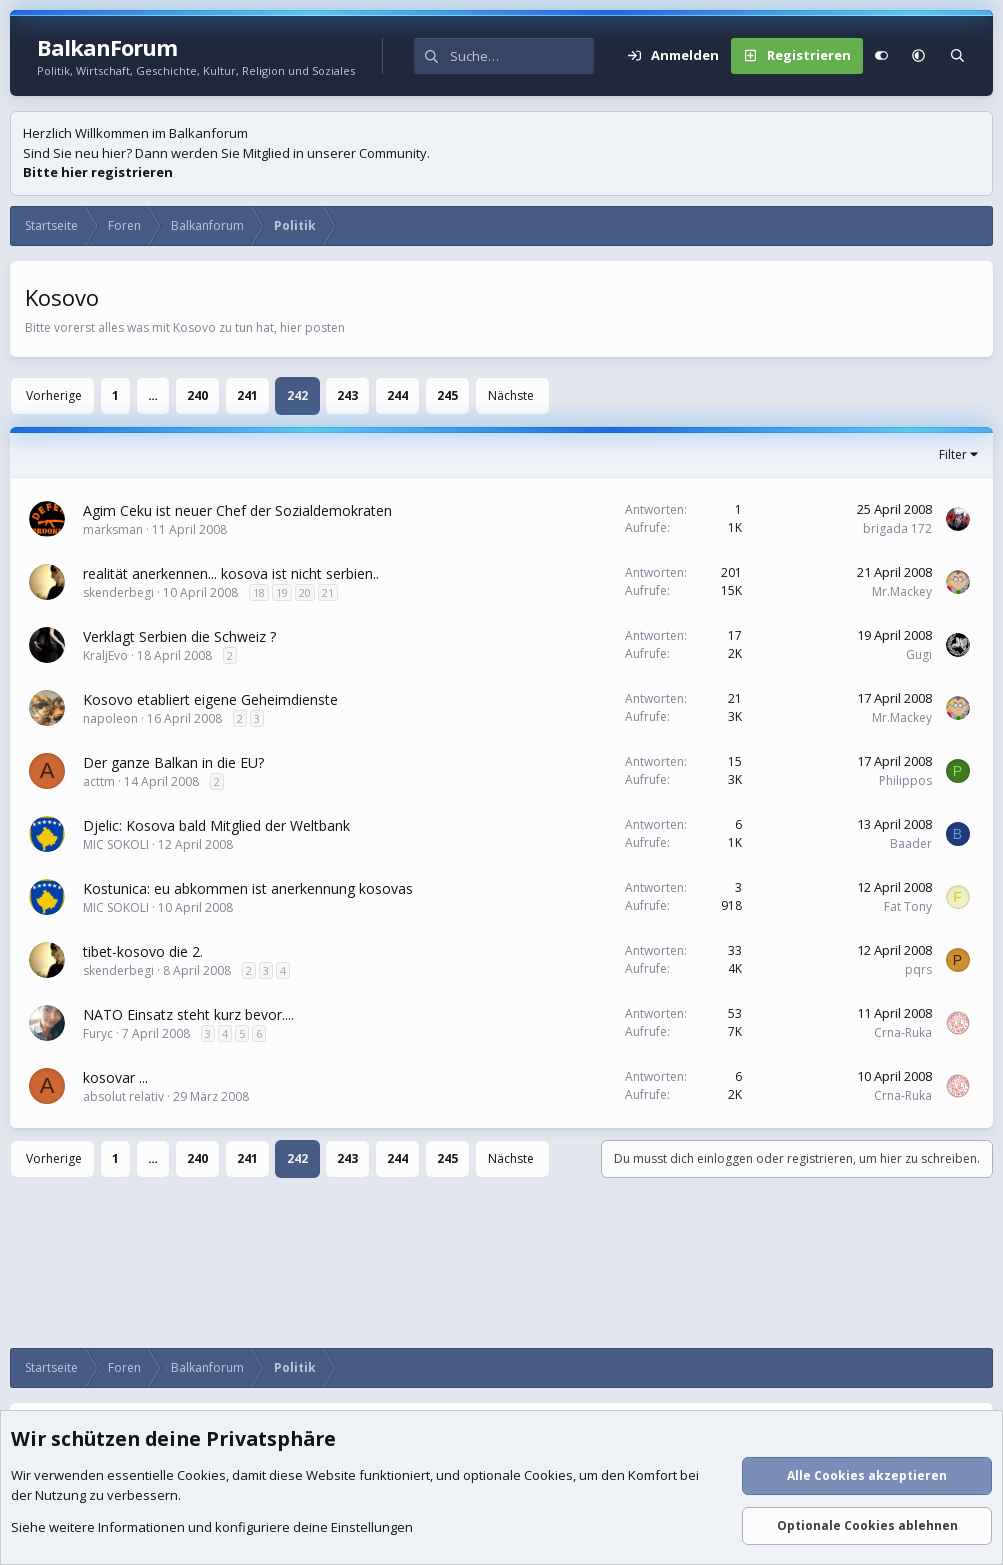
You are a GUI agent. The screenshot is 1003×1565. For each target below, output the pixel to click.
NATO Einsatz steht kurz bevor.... (188, 1014)
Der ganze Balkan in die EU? (173, 762)
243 (347, 395)
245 (447, 395)
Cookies (201, 1476)
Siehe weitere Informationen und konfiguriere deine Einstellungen (212, 1528)
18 (259, 592)
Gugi (919, 654)
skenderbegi (118, 592)
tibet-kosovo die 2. (143, 951)
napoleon (110, 718)
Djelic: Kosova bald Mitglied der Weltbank (216, 825)
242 (297, 395)
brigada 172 (897, 528)
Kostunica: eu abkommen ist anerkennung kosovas (248, 888)
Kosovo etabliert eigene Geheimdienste (210, 699)
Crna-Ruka (903, 1032)
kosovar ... (115, 1077)
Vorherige (54, 395)
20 (305, 592)
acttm (99, 781)
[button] (918, 56)
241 (247, 395)
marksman (113, 529)
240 (197, 395)
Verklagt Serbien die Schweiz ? (179, 636)
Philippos (905, 780)
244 (397, 395)
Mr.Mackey (902, 591)
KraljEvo (105, 655)
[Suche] (522, 56)
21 (328, 592)
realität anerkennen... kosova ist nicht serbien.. (231, 573)
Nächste (511, 395)
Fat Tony (908, 906)
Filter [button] (953, 454)
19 (282, 592)
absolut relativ (123, 1096)
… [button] (153, 395)
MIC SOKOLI (116, 844)
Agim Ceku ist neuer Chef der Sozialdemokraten (237, 510)
